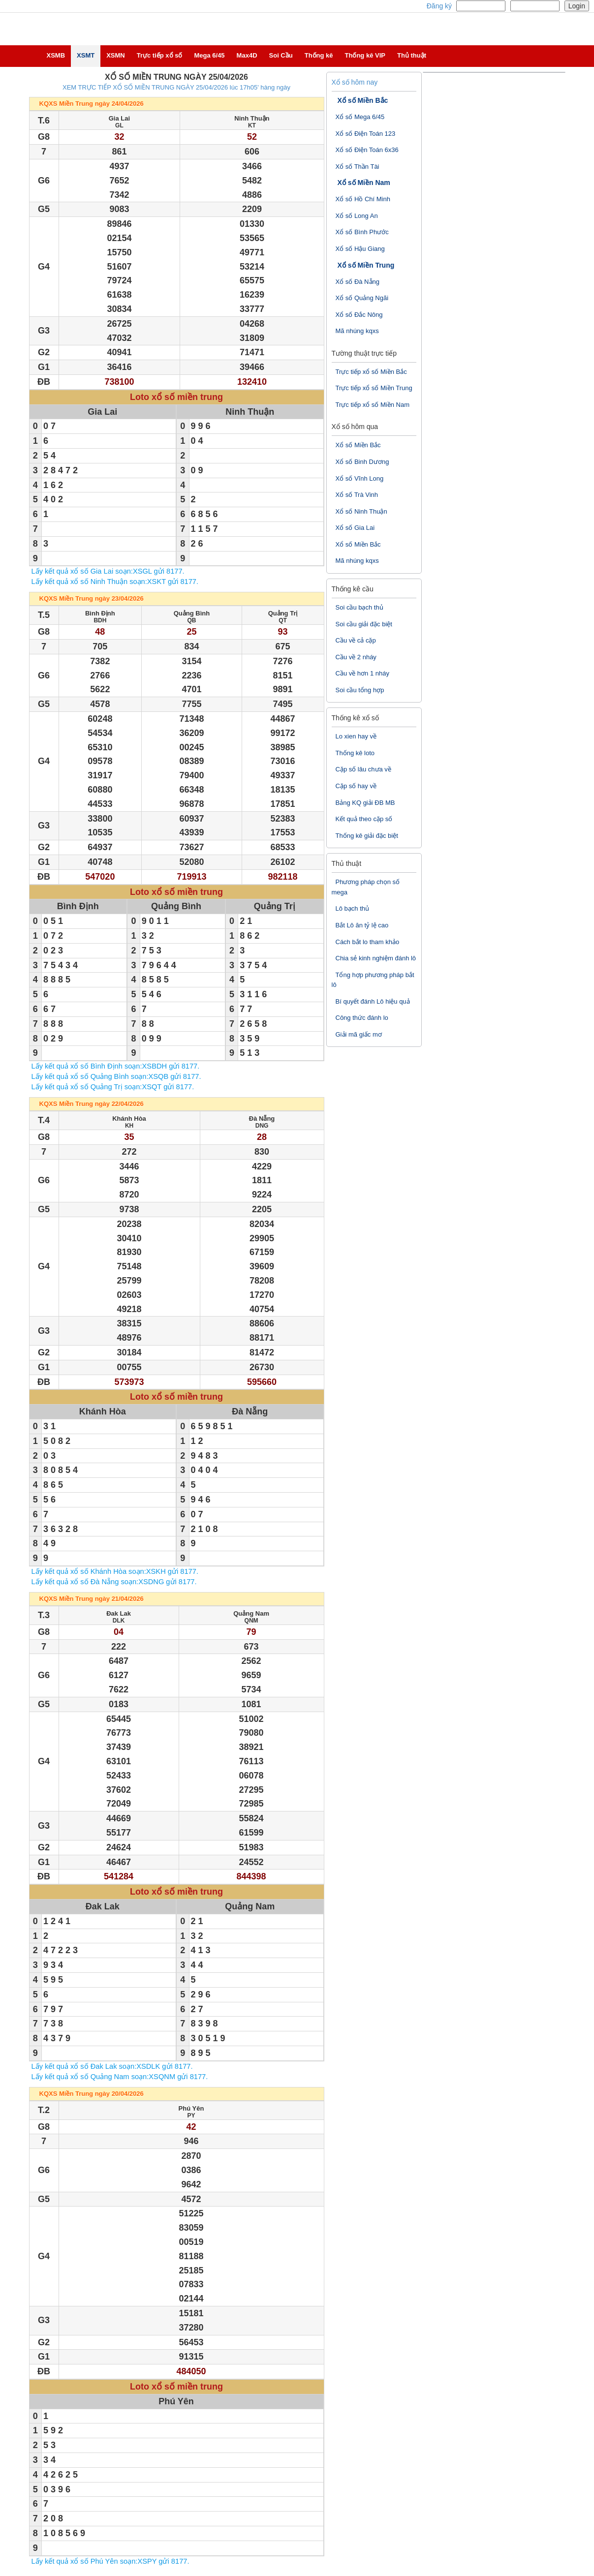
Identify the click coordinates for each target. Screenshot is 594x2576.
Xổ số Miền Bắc (363, 100)
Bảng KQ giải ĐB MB (365, 802)
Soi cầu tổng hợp (360, 690)
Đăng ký (439, 6)
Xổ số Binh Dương (362, 461)
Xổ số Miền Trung (366, 265)
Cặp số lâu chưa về (363, 769)
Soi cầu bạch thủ (359, 607)
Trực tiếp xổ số (160, 55)
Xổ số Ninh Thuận (361, 511)
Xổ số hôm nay (355, 82)
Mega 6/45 (209, 55)
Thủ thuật (411, 55)
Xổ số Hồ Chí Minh (363, 199)
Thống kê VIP (365, 55)
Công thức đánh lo (362, 1017)
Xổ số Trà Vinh (357, 494)
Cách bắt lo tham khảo (368, 942)
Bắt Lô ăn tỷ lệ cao (362, 925)
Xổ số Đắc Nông (359, 314)
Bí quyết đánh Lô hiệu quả (373, 1001)
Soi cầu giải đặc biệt (364, 624)
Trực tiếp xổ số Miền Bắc (371, 371)
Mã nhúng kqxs (357, 331)
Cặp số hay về (356, 786)
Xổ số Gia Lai (355, 527)
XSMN (115, 55)
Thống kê (319, 55)
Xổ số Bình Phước (362, 232)
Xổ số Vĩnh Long (360, 478)
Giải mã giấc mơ (359, 1034)
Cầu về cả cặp (356, 640)
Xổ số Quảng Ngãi (362, 298)
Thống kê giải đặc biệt (367, 835)
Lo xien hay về (356, 736)
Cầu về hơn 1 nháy (362, 673)
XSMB (56, 55)
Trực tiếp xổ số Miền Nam (372, 404)
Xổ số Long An (357, 215)
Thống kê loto (355, 753)
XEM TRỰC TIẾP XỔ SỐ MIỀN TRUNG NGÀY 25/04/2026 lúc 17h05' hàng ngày (176, 87)
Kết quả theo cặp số (364, 819)
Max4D (247, 55)
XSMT (85, 55)
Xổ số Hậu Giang (360, 248)
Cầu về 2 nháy (356, 657)
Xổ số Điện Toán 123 (366, 133)
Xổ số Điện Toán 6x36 (367, 149)
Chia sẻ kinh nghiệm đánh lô (376, 958)
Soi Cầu (281, 55)
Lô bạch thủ (353, 908)
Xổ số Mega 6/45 (360, 117)
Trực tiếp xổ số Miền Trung (374, 388)
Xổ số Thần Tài (357, 166)
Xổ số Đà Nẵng (357, 281)
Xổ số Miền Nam (364, 182)
